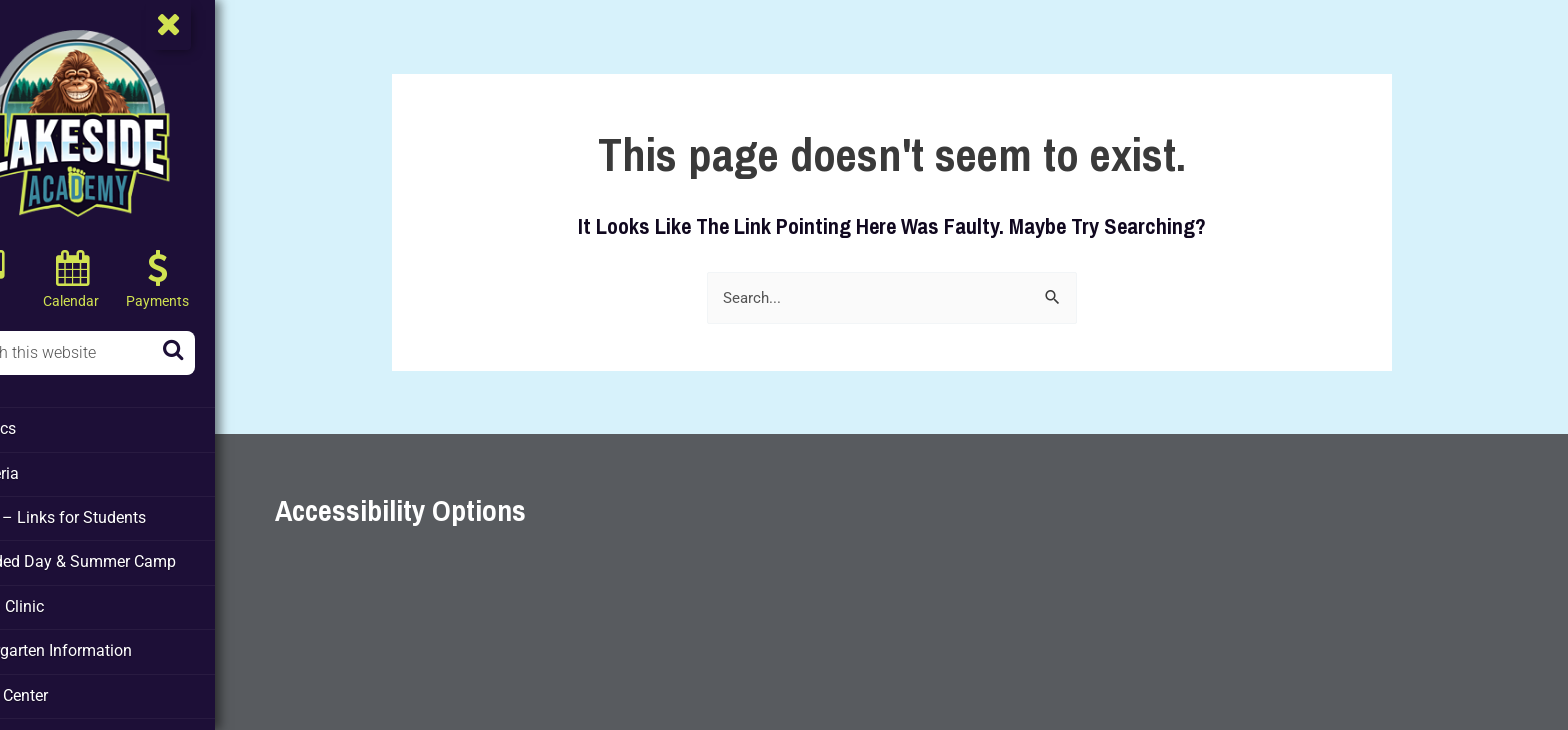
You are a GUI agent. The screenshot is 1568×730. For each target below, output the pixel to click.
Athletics (50, 428)
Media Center (64, 686)
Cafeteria (50, 471)
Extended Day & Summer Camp (123, 557)
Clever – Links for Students (111, 514)
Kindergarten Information (103, 643)
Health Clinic (63, 600)
